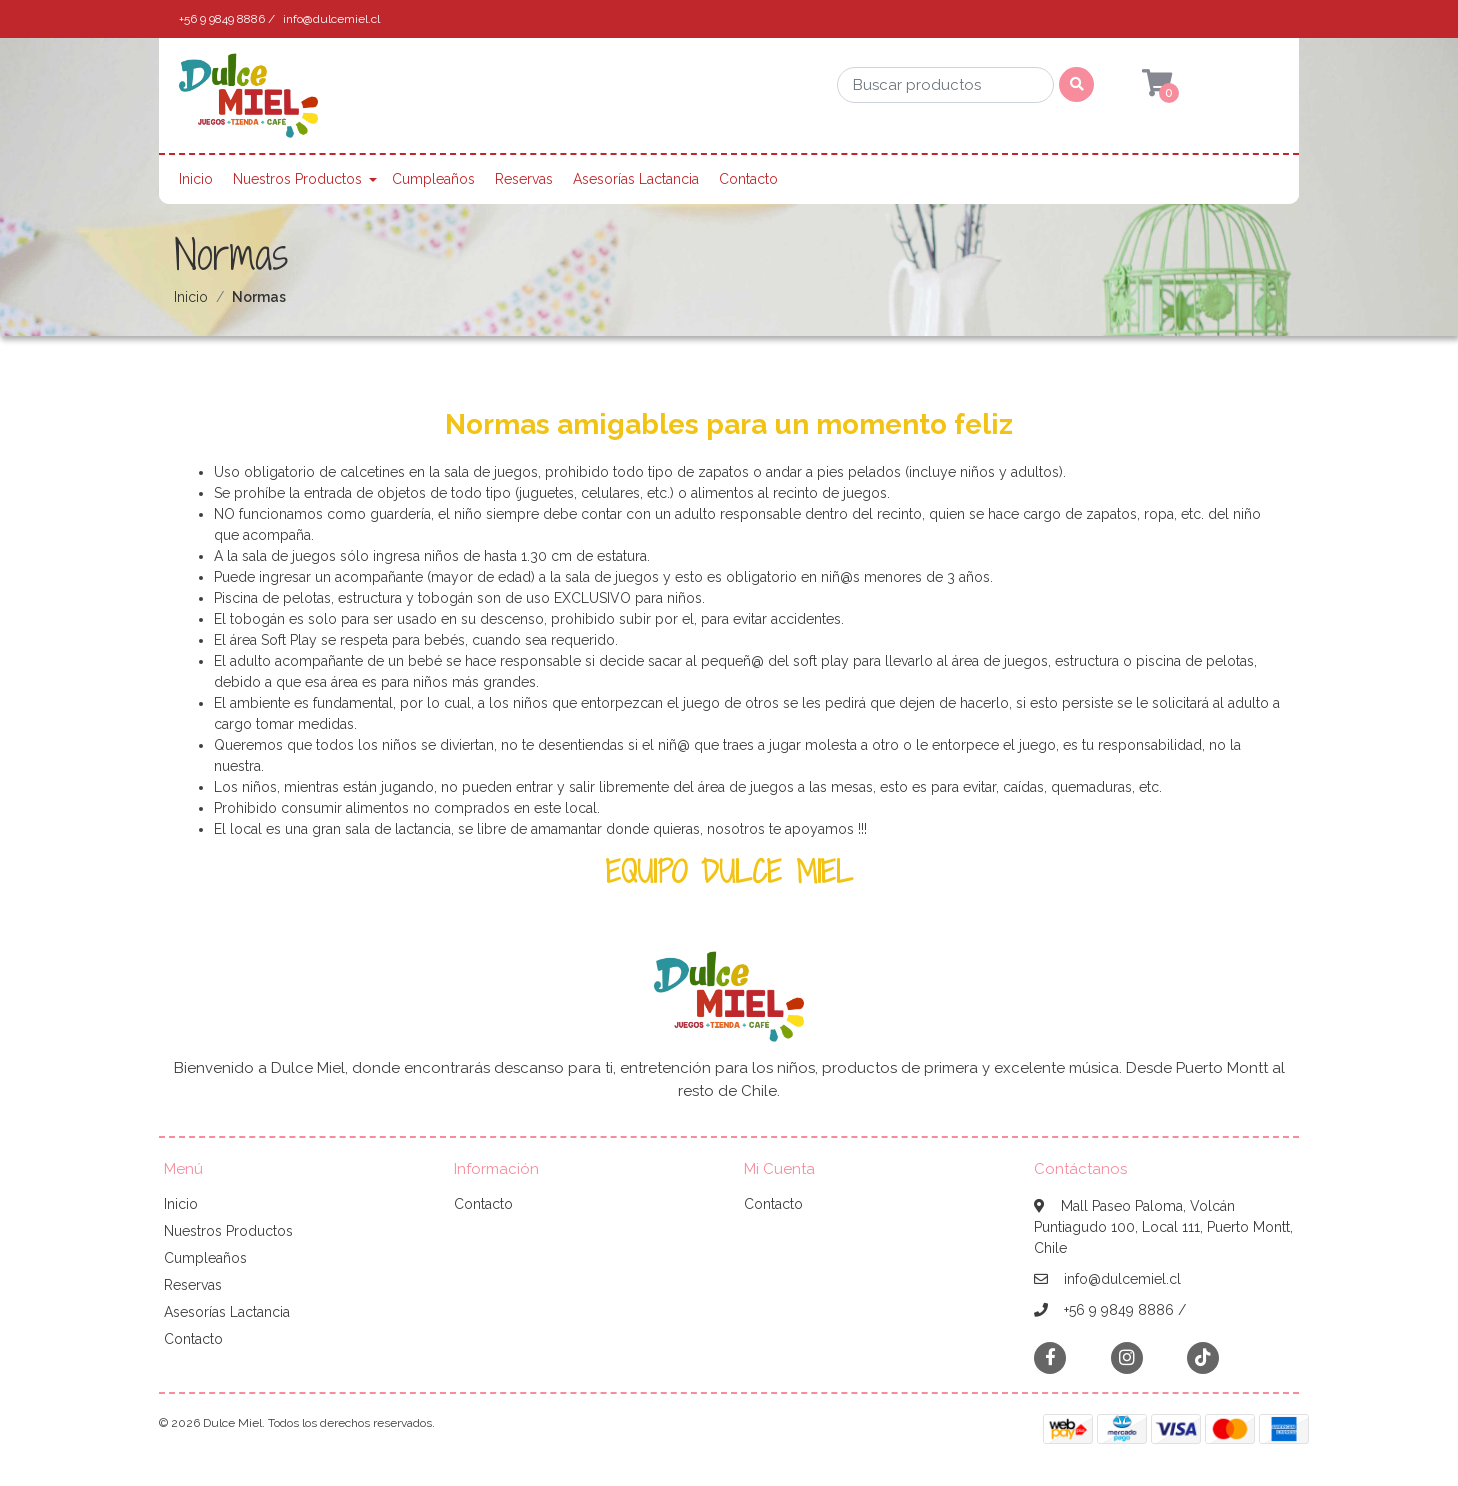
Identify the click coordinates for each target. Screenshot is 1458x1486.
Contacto (748, 179)
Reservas (524, 179)
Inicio (196, 179)
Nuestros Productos (297, 179)
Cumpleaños (433, 179)
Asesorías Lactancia (636, 179)
